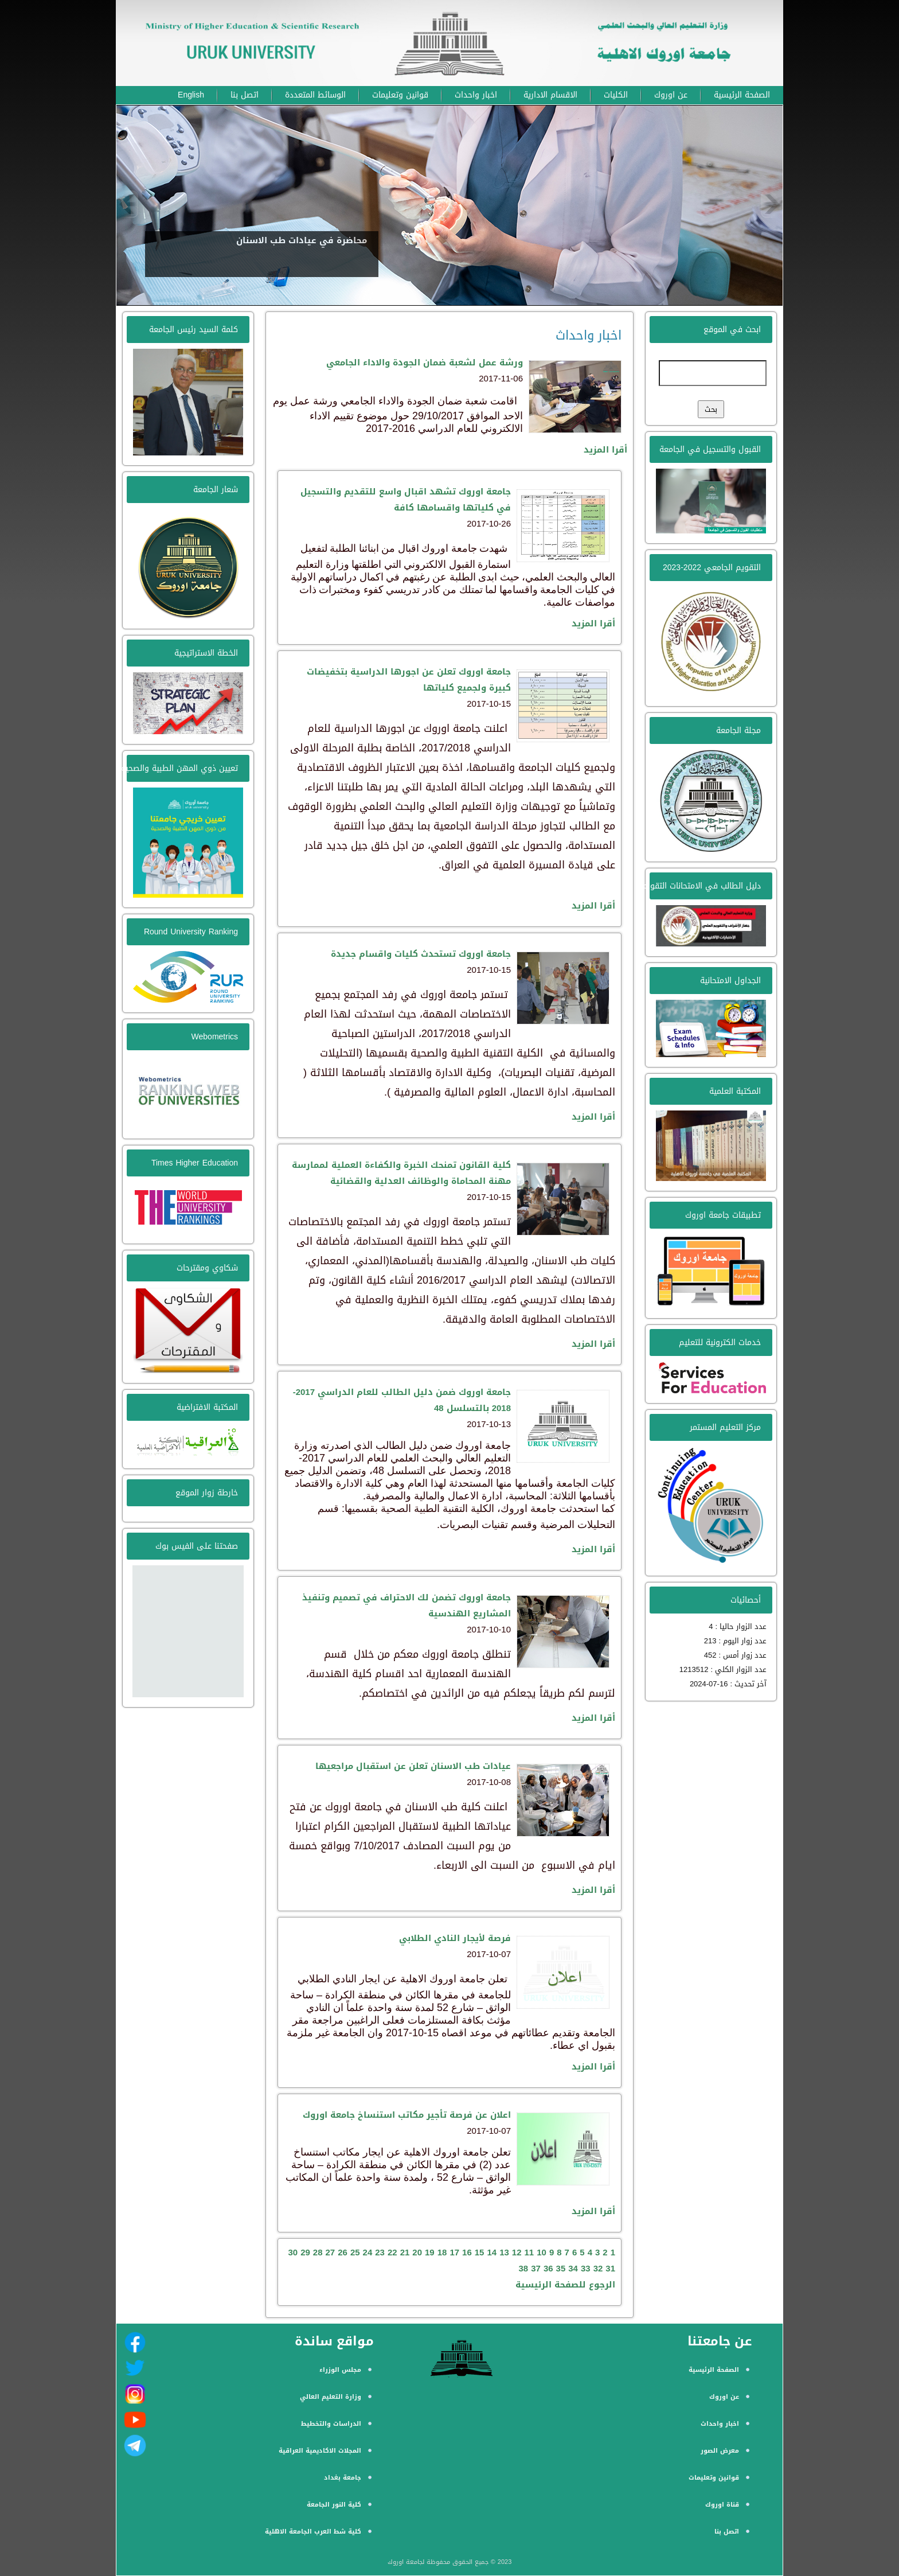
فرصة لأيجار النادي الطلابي (455, 1938)
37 (536, 2269)
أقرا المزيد (605, 450)
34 (573, 2269)
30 (293, 2252)
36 (548, 2269)
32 (598, 2269)
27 (330, 2252)
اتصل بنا (244, 95)
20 (417, 2252)
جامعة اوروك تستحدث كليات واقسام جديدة (421, 954)
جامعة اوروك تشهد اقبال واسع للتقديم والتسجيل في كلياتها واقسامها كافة (405, 500)
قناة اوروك (722, 2505)
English (191, 95)
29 (305, 2252)
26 (342, 2252)
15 (479, 2252)
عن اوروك (670, 95)
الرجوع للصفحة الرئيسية (565, 2285)
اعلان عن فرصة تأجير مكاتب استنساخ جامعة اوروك (407, 2115)
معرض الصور (720, 2451)
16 (467, 2252)
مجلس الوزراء (340, 2370)
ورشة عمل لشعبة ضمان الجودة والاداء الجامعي (424, 362)
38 (524, 2269)
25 (355, 2252)
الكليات (616, 95)
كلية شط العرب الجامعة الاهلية (313, 2532)
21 (405, 2252)
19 (430, 2252)
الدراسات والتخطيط (331, 2424)
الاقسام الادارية (550, 95)
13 (504, 2252)
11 (529, 2252)
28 (318, 2252)
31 (610, 2269)
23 (380, 2252)
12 (517, 2252)
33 (586, 2269)
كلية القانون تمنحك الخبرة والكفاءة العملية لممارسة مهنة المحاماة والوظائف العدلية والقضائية (401, 1173)
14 (492, 2252)
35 (561, 2269)
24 (368, 2252)
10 (541, 2252)
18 (442, 2252)
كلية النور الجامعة (334, 2505)
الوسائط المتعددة (315, 95)
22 (392, 2252)
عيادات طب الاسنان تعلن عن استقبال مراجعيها (413, 1766)
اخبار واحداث (476, 95)
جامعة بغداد (342, 2478)
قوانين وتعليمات (400, 95)
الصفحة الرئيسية (742, 95)
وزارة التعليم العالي (330, 2397)
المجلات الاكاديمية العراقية (320, 2451)
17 (454, 2252)
